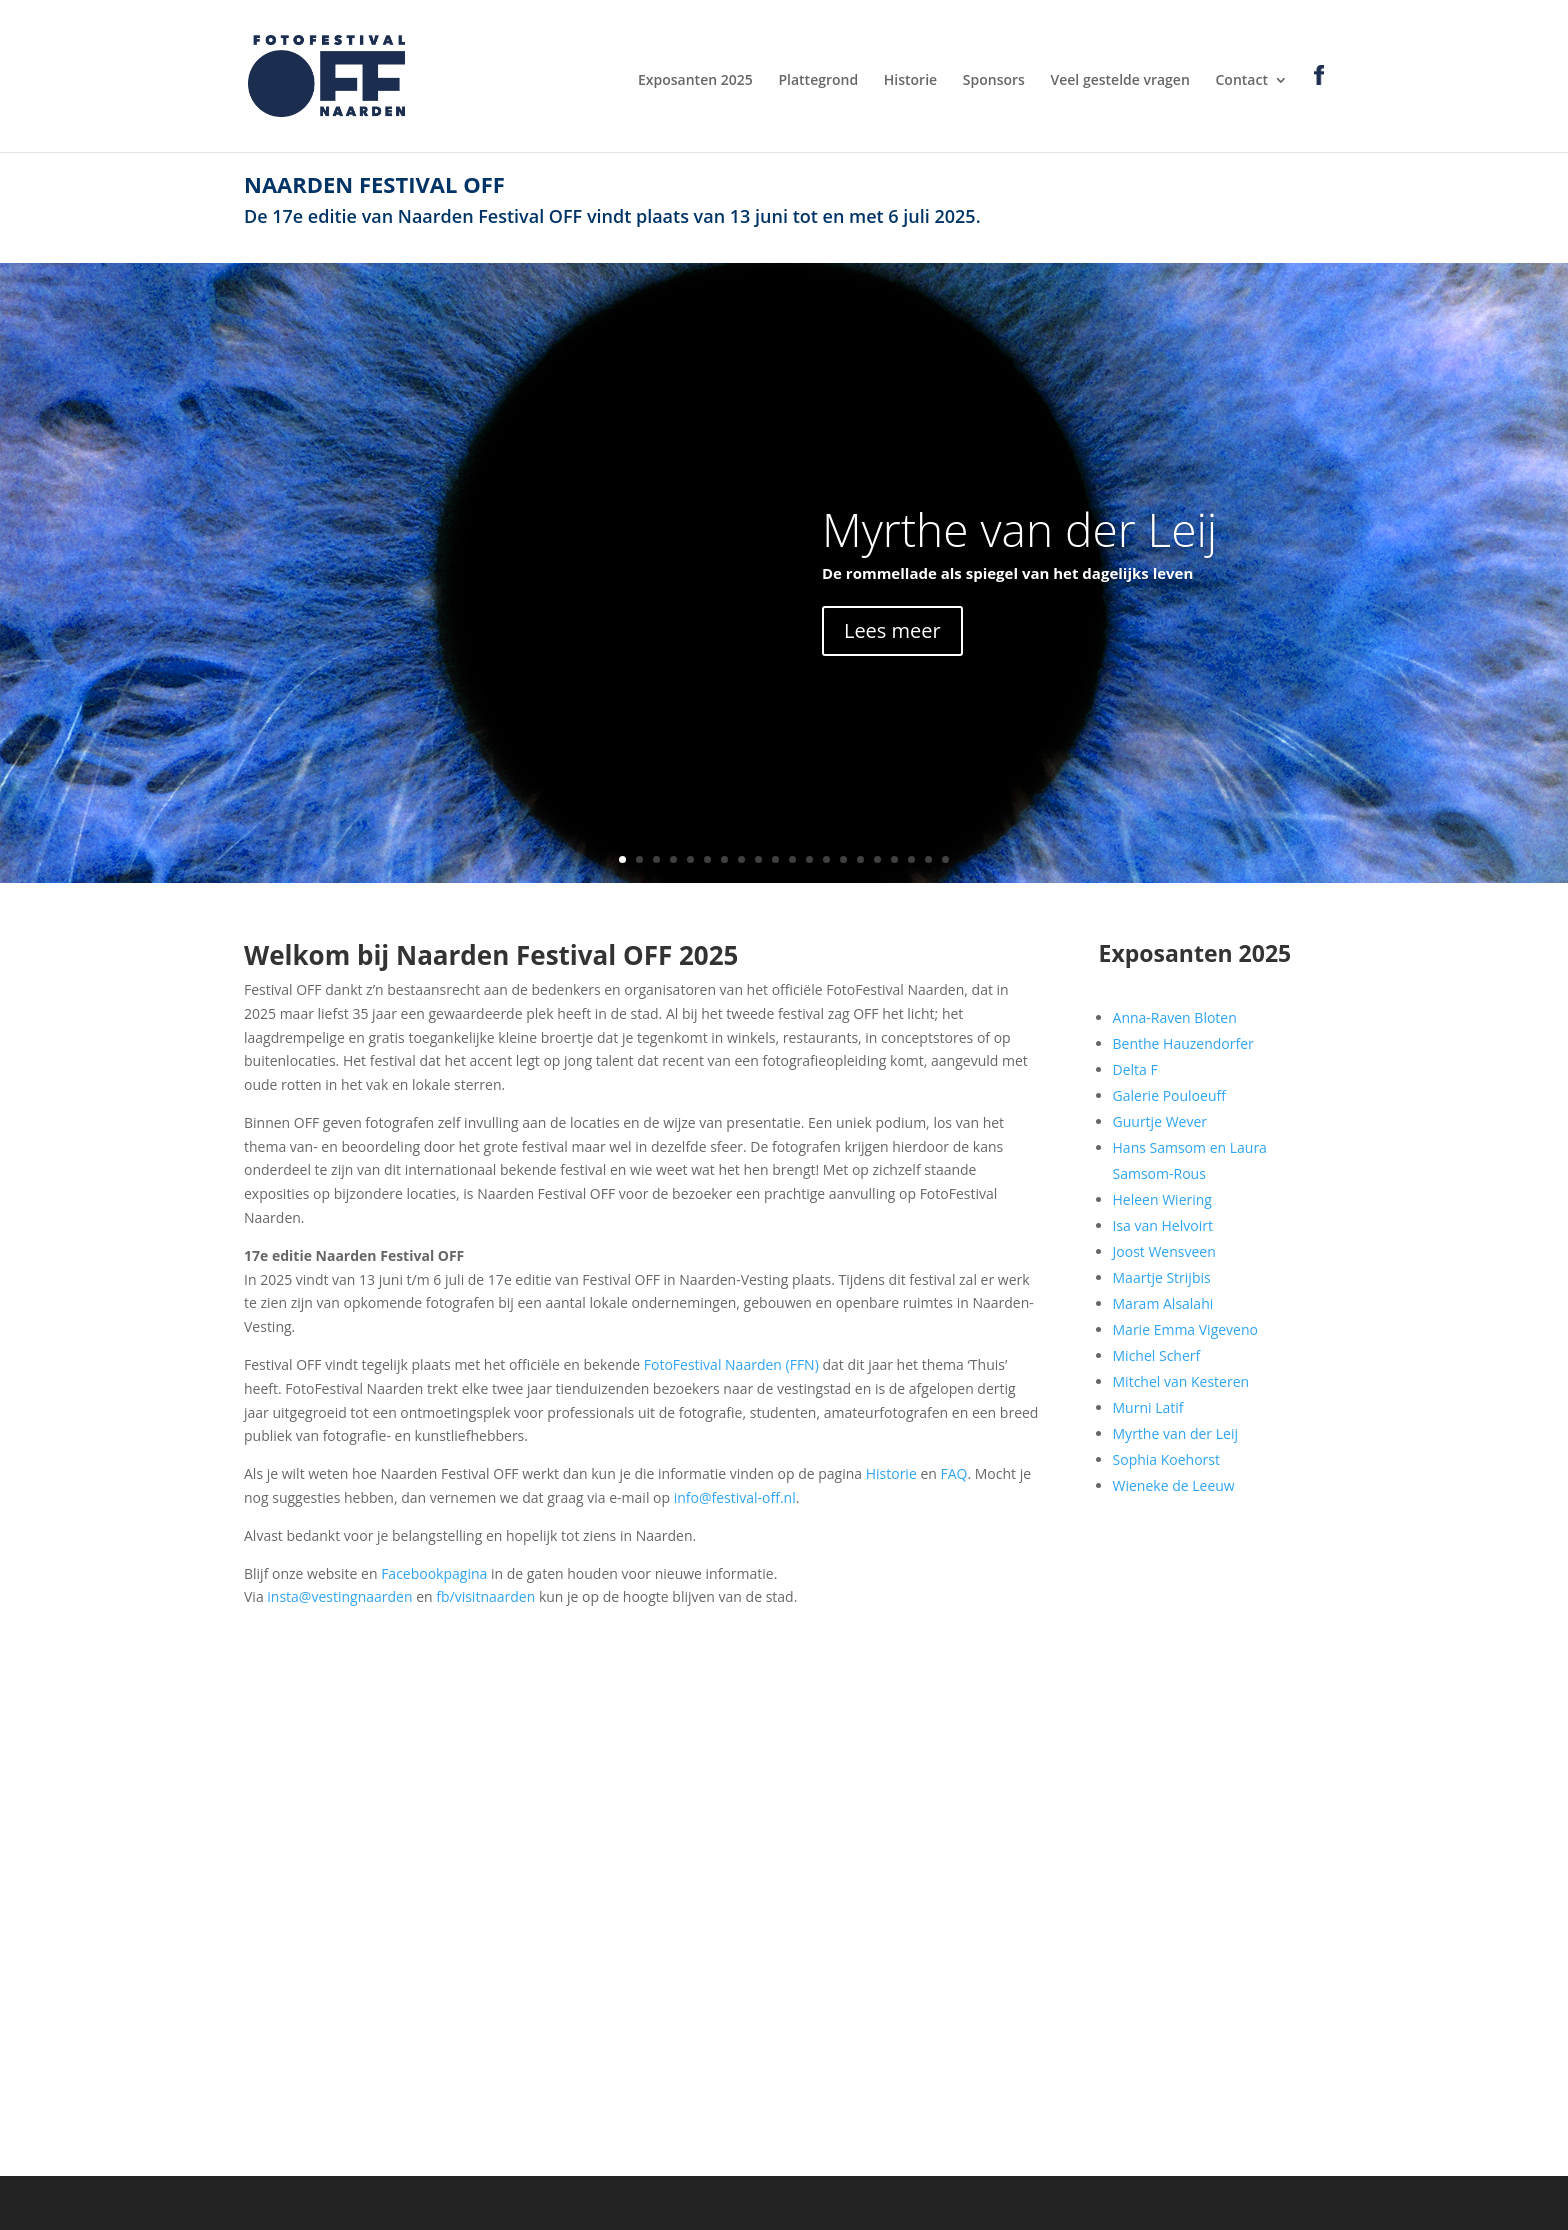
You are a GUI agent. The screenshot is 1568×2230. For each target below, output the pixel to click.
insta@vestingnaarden (339, 1596)
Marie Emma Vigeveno (1185, 1329)
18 (911, 859)
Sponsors (994, 81)
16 (877, 859)
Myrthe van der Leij (1019, 529)
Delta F (1135, 1069)
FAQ (953, 1473)
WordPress (644, 2202)
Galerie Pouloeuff (1169, 1095)
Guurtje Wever (1160, 1121)
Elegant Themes (412, 2202)
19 (928, 859)
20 (945, 859)
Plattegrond (818, 81)
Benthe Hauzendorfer (1183, 1043)
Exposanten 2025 (695, 81)
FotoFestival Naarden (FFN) (731, 1364)
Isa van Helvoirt (1163, 1225)
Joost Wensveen (1164, 1251)
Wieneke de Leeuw (1174, 1485)
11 (792, 859)
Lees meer (892, 630)
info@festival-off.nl (735, 1497)
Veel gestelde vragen (1120, 81)
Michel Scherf (1157, 1355)
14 (843, 859)
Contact (1241, 81)
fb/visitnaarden (485, 1596)
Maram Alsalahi (1163, 1303)
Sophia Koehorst (1166, 1459)
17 (894, 859)
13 (826, 859)
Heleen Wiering (1162, 1199)
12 (809, 859)
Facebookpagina (434, 1573)
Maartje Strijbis (1162, 1277)
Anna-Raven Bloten (1175, 1017)
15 (860, 859)
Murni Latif (1148, 1407)
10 (775, 859)
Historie (910, 81)
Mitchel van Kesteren (1181, 1381)
